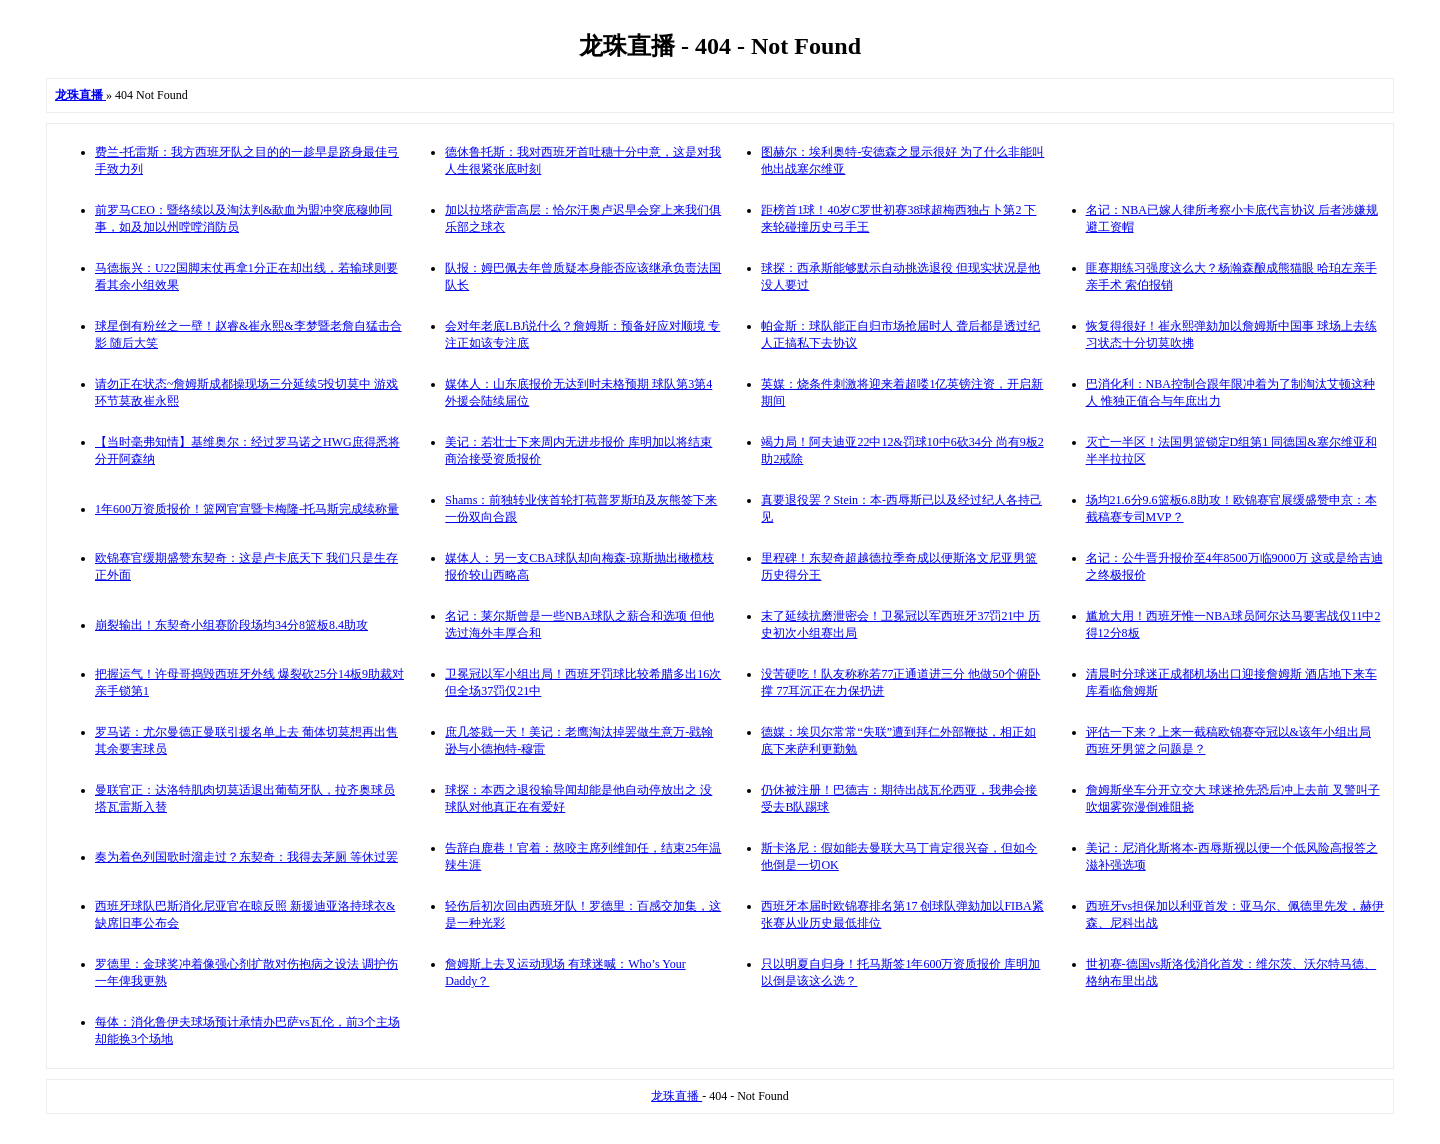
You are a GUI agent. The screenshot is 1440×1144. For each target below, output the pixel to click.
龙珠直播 (676, 1096)
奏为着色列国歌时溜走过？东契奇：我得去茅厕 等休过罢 (246, 857)
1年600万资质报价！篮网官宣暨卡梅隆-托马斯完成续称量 (247, 509)
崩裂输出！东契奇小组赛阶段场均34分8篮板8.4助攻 (231, 625)
